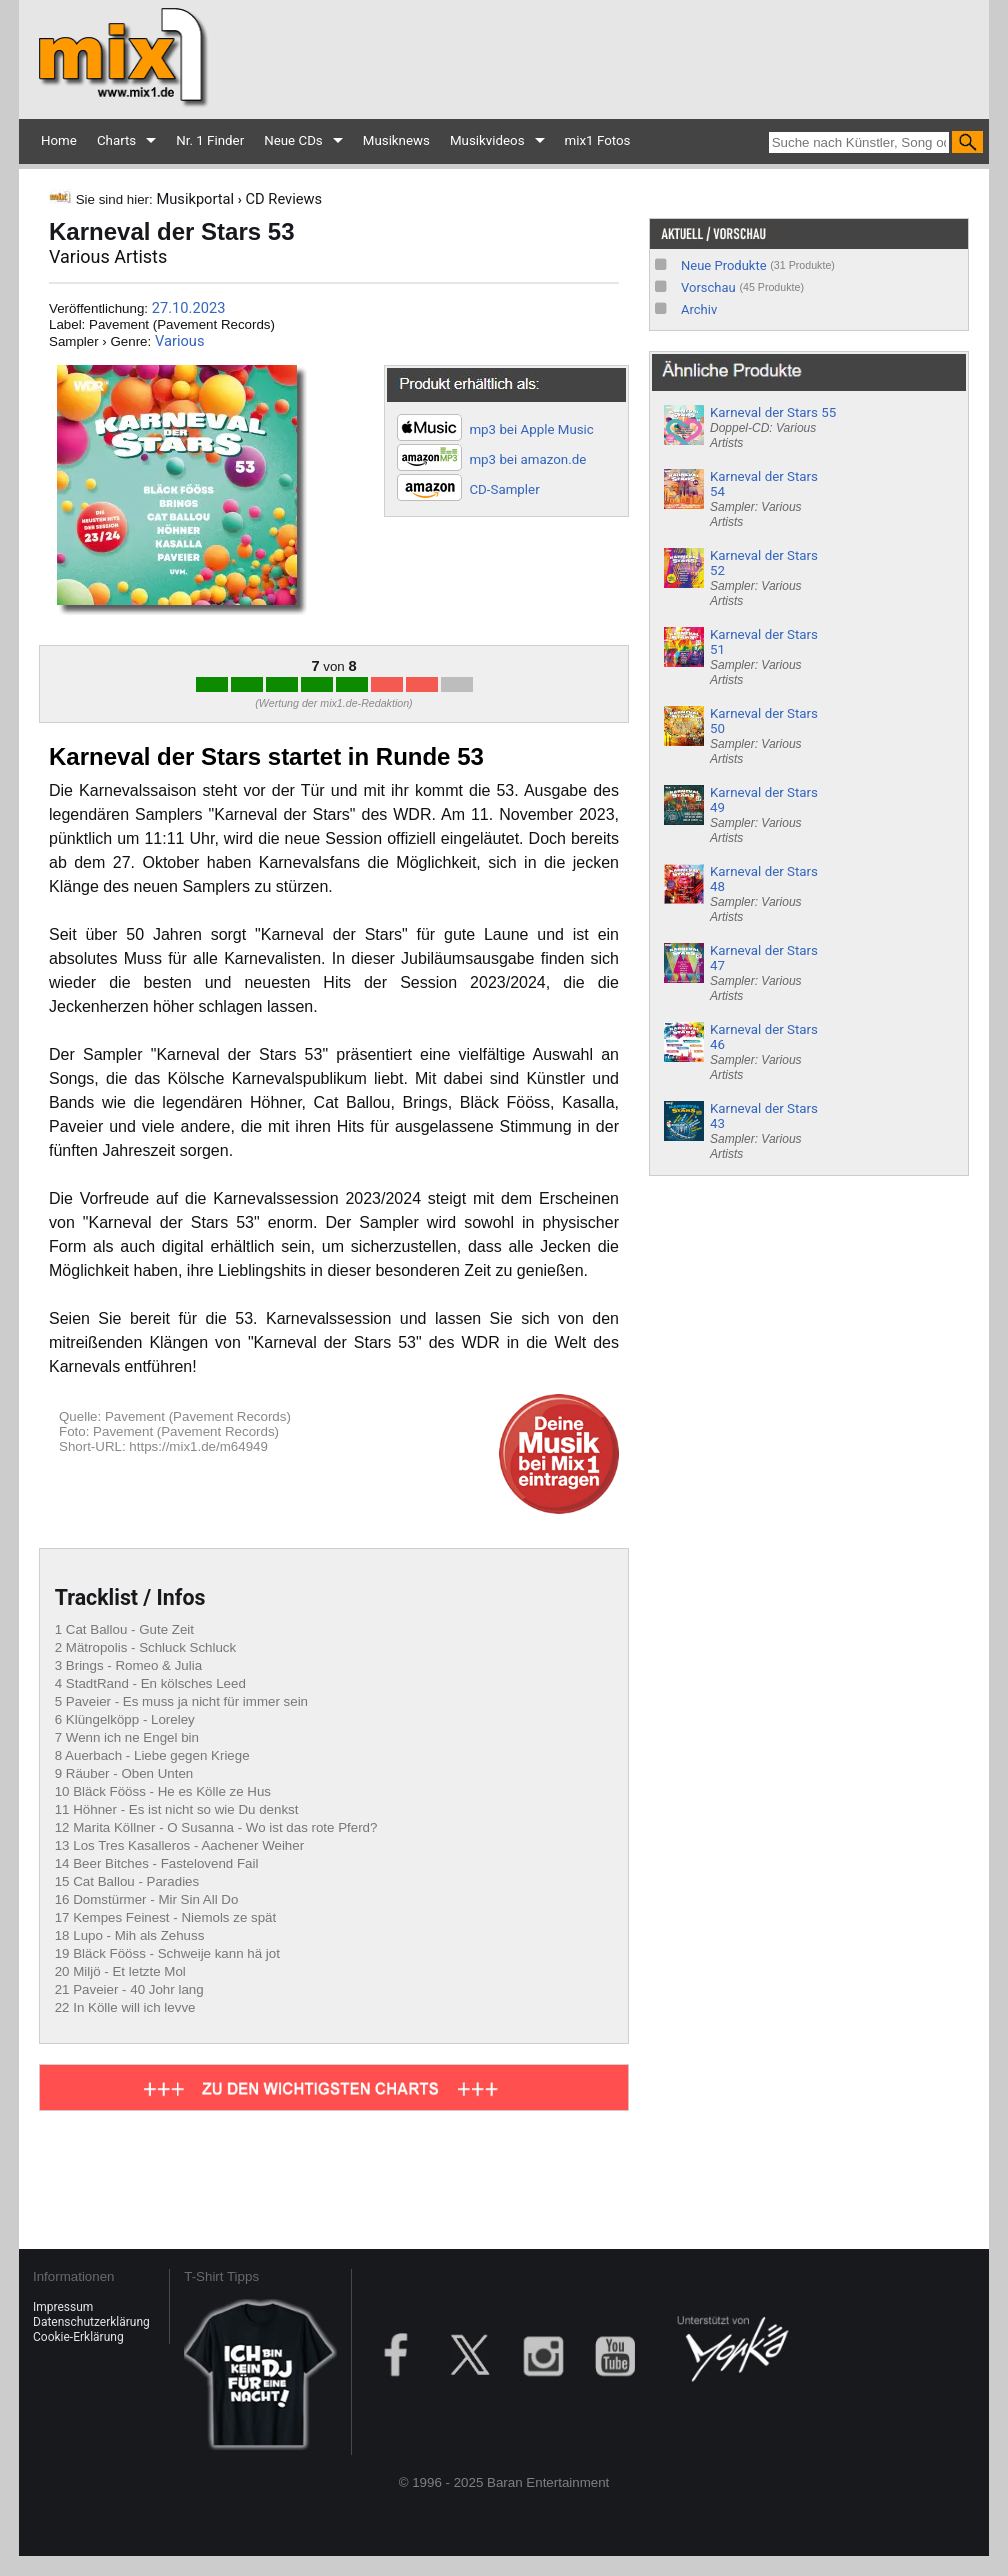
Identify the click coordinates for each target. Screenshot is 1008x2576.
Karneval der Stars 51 (764, 657)
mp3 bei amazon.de (527, 459)
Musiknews (396, 140)
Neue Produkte (724, 265)
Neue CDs (293, 140)
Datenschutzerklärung (91, 2322)
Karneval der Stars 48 (764, 894)
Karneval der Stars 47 (764, 973)
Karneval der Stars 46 (764, 1052)
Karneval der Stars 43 (764, 1131)
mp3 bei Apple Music (531, 429)
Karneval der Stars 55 (773, 427)
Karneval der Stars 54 (764, 499)
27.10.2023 (189, 308)
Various (180, 341)
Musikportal (195, 199)
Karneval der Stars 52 (764, 578)
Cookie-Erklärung (78, 2337)
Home (59, 140)
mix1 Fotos (598, 140)
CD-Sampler (504, 489)
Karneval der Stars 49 (764, 815)
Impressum (63, 2307)
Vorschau (708, 287)
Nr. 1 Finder (210, 140)
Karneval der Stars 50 (764, 736)
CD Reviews (284, 199)
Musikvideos (487, 140)
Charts (116, 140)
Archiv (699, 309)
